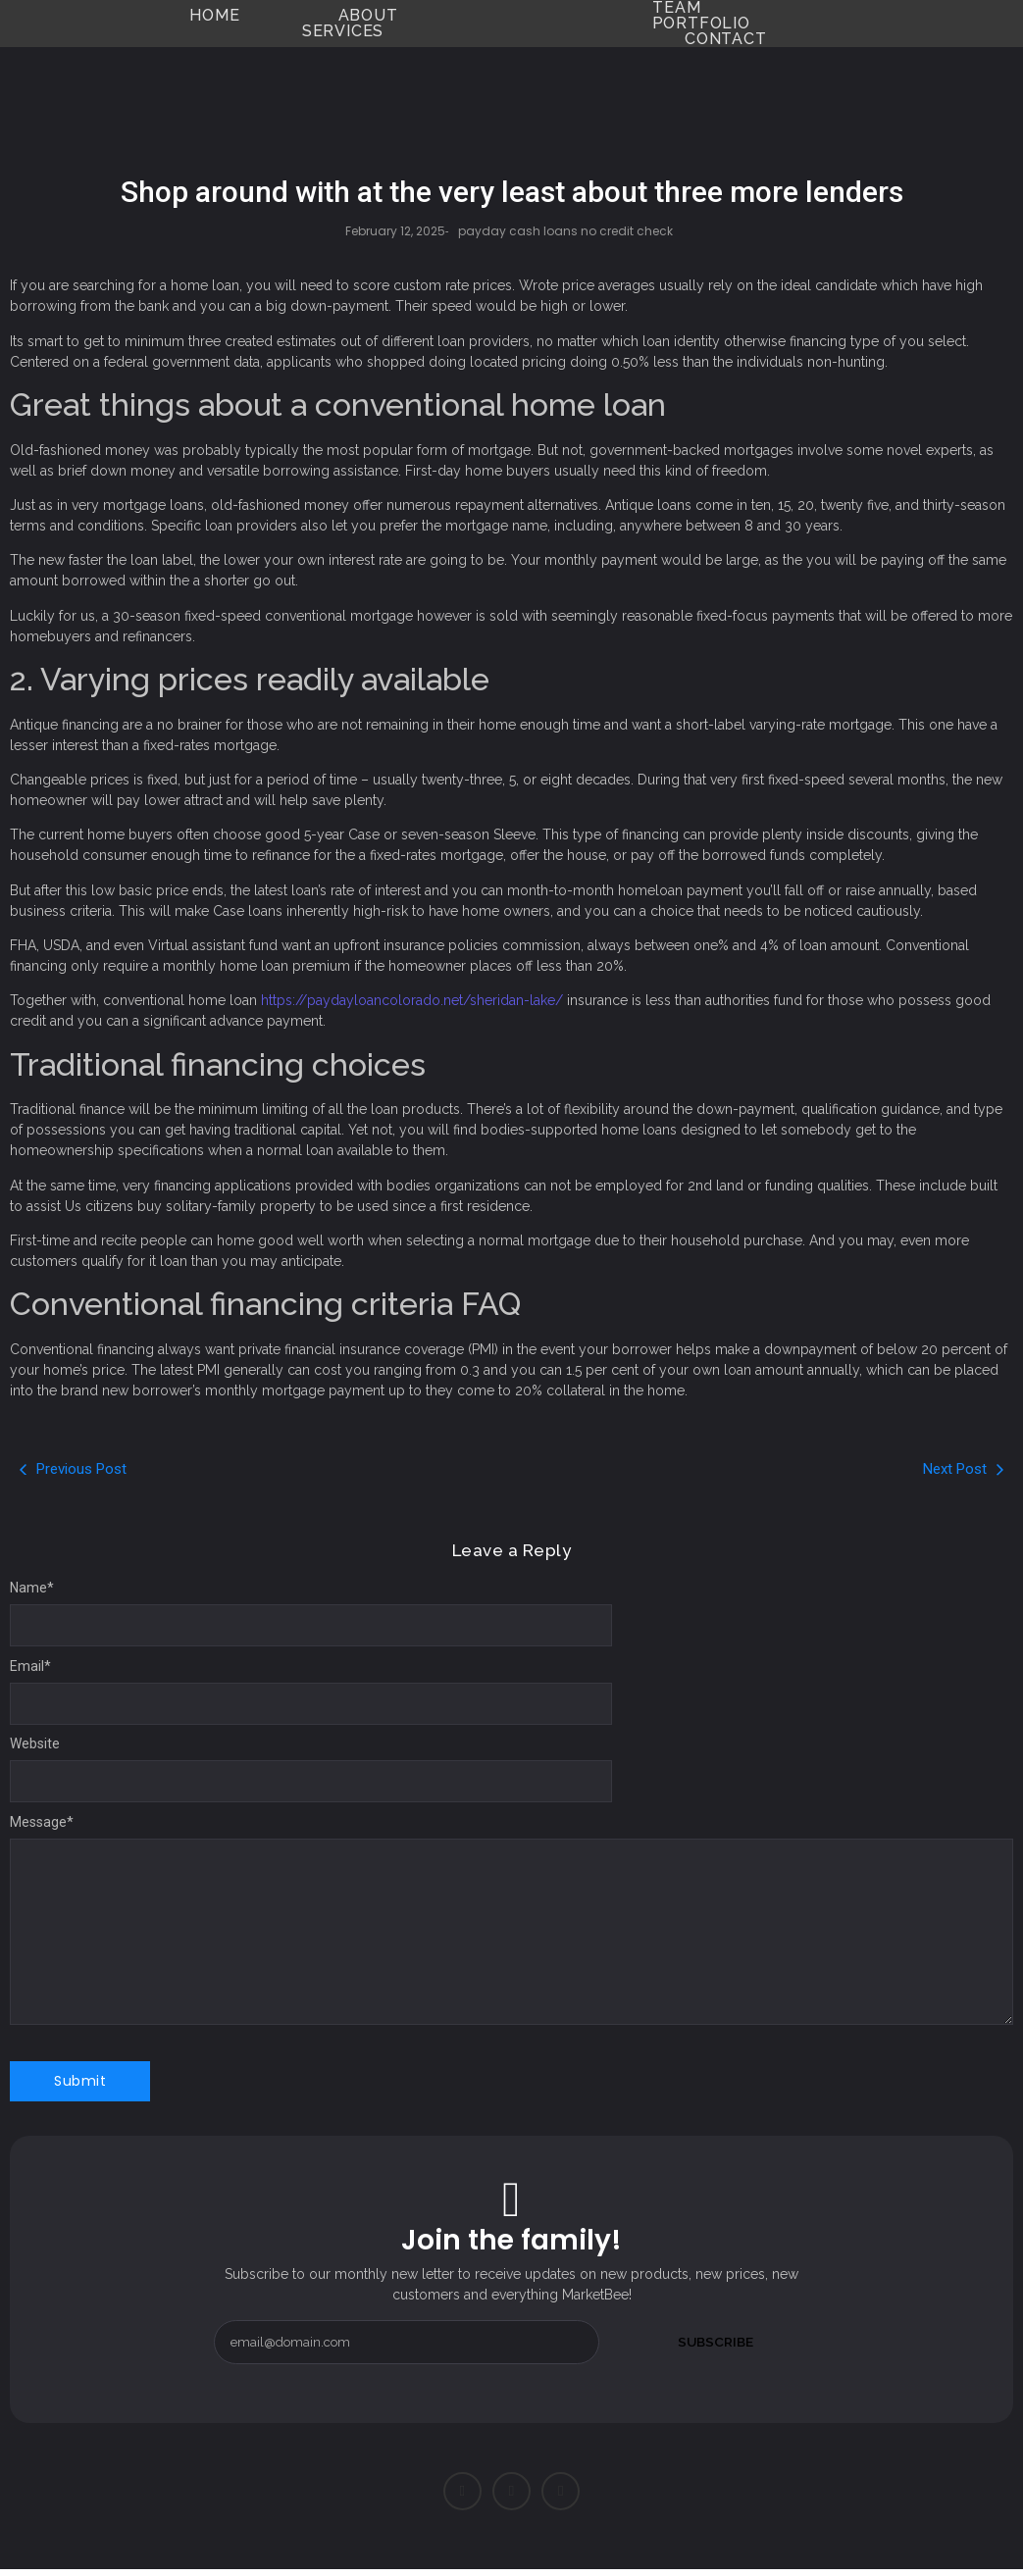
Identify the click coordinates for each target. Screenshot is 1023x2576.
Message (42, 1822)
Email (30, 1666)
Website (35, 1743)
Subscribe (715, 2341)
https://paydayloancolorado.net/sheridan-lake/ (412, 1000)
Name (32, 1587)
